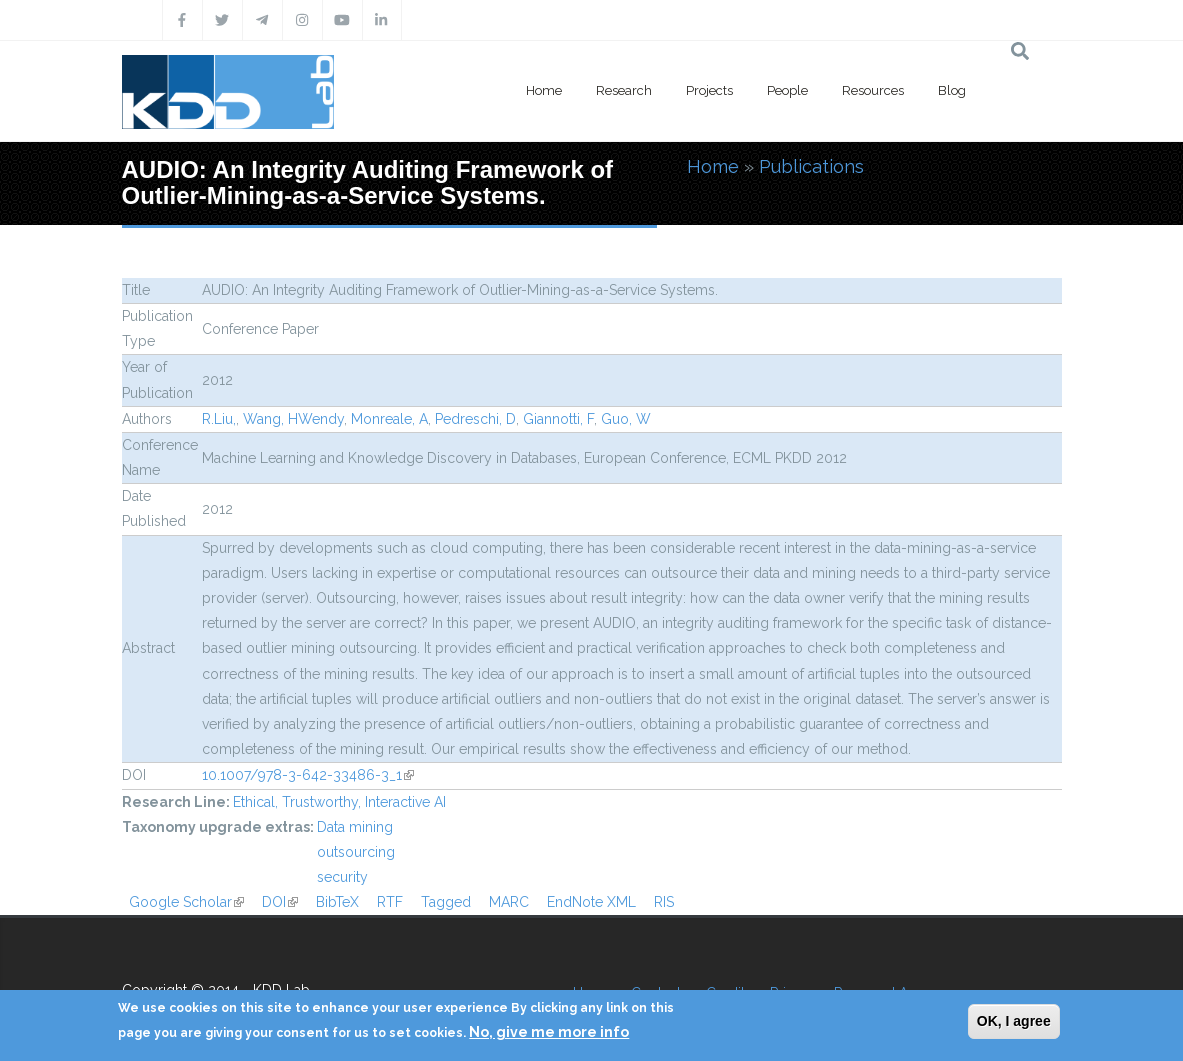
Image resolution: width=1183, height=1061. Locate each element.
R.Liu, (219, 419)
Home (544, 90)
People (787, 90)
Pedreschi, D (475, 419)
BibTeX (337, 902)
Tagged (446, 902)
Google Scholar (186, 902)
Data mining (355, 827)
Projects (709, 90)
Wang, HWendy (293, 419)
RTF (390, 902)
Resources (873, 90)
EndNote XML (591, 902)
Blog (952, 90)
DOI (280, 902)
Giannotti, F (558, 419)
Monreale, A (389, 419)
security (342, 877)
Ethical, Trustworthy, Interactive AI (339, 802)
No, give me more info (549, 1032)
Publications (811, 166)
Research (624, 90)
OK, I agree (1014, 1021)
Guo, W (626, 419)
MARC (509, 902)
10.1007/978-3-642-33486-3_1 (308, 775)
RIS (664, 902)
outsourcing (356, 852)
